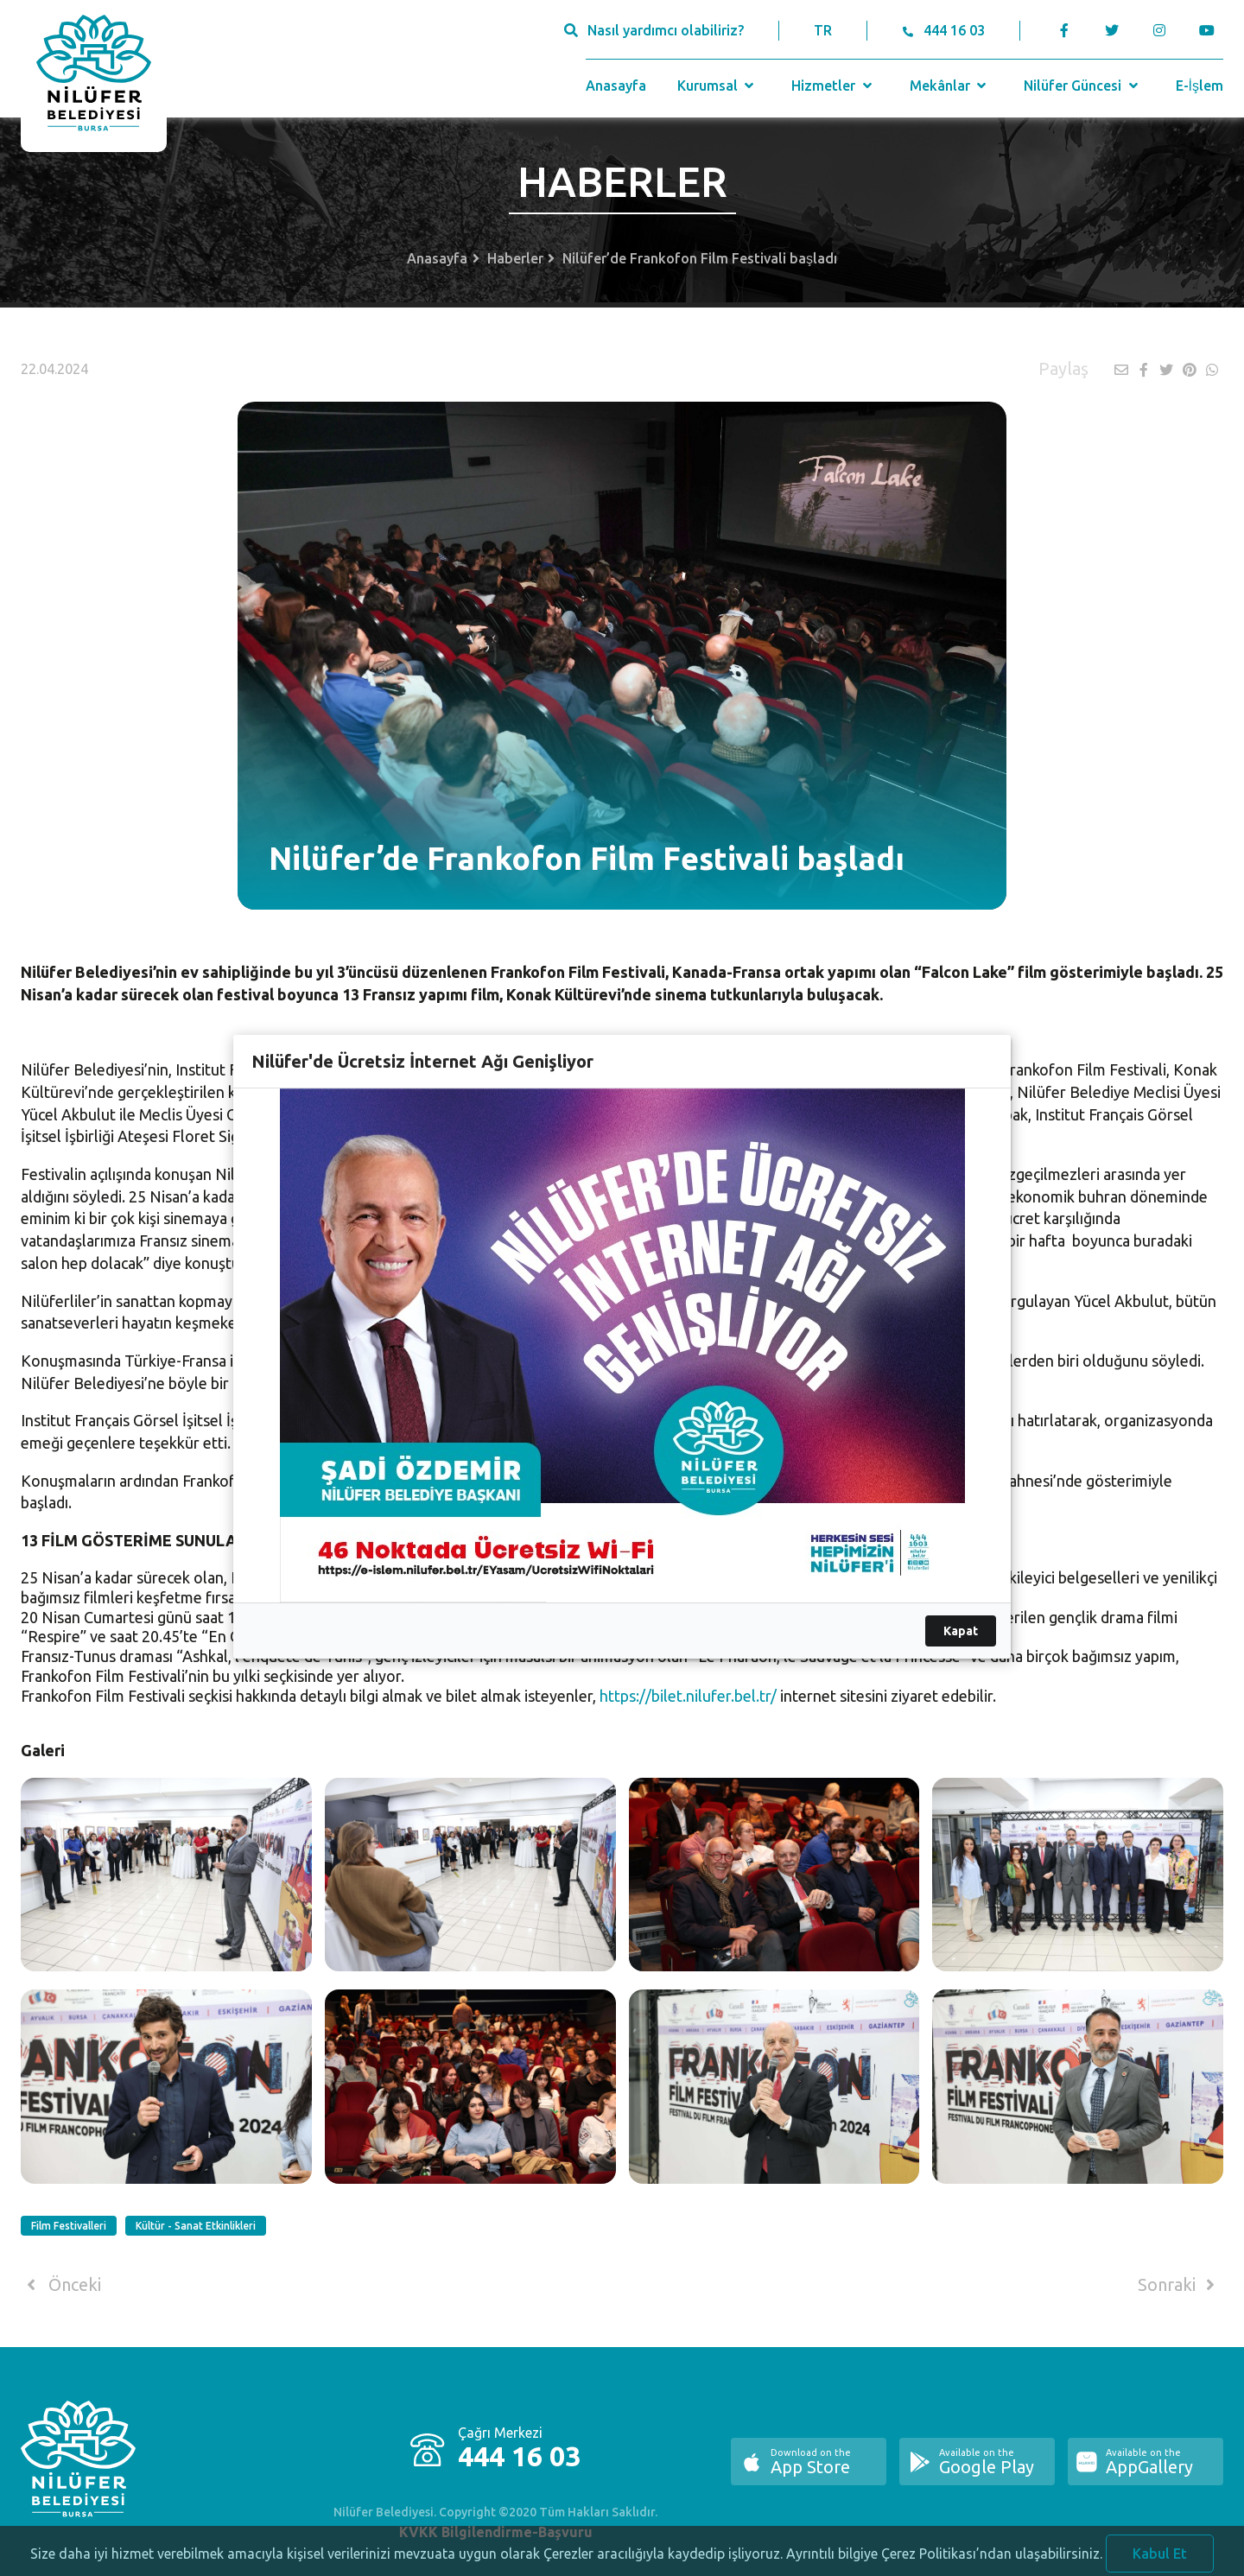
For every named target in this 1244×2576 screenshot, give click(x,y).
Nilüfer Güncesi (1082, 85)
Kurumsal (717, 85)
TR (823, 30)
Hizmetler (833, 85)
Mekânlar (950, 85)
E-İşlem (1199, 85)
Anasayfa (616, 85)
